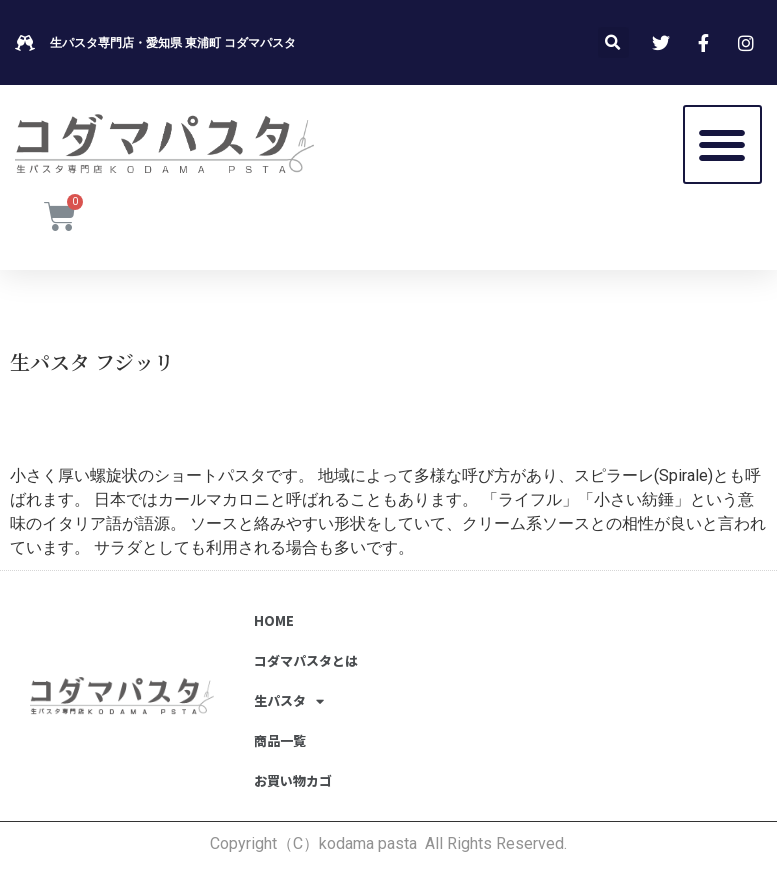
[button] (722, 144)
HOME (274, 620)
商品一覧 (280, 740)
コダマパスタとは (306, 660)
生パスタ (289, 701)
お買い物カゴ (293, 780)
